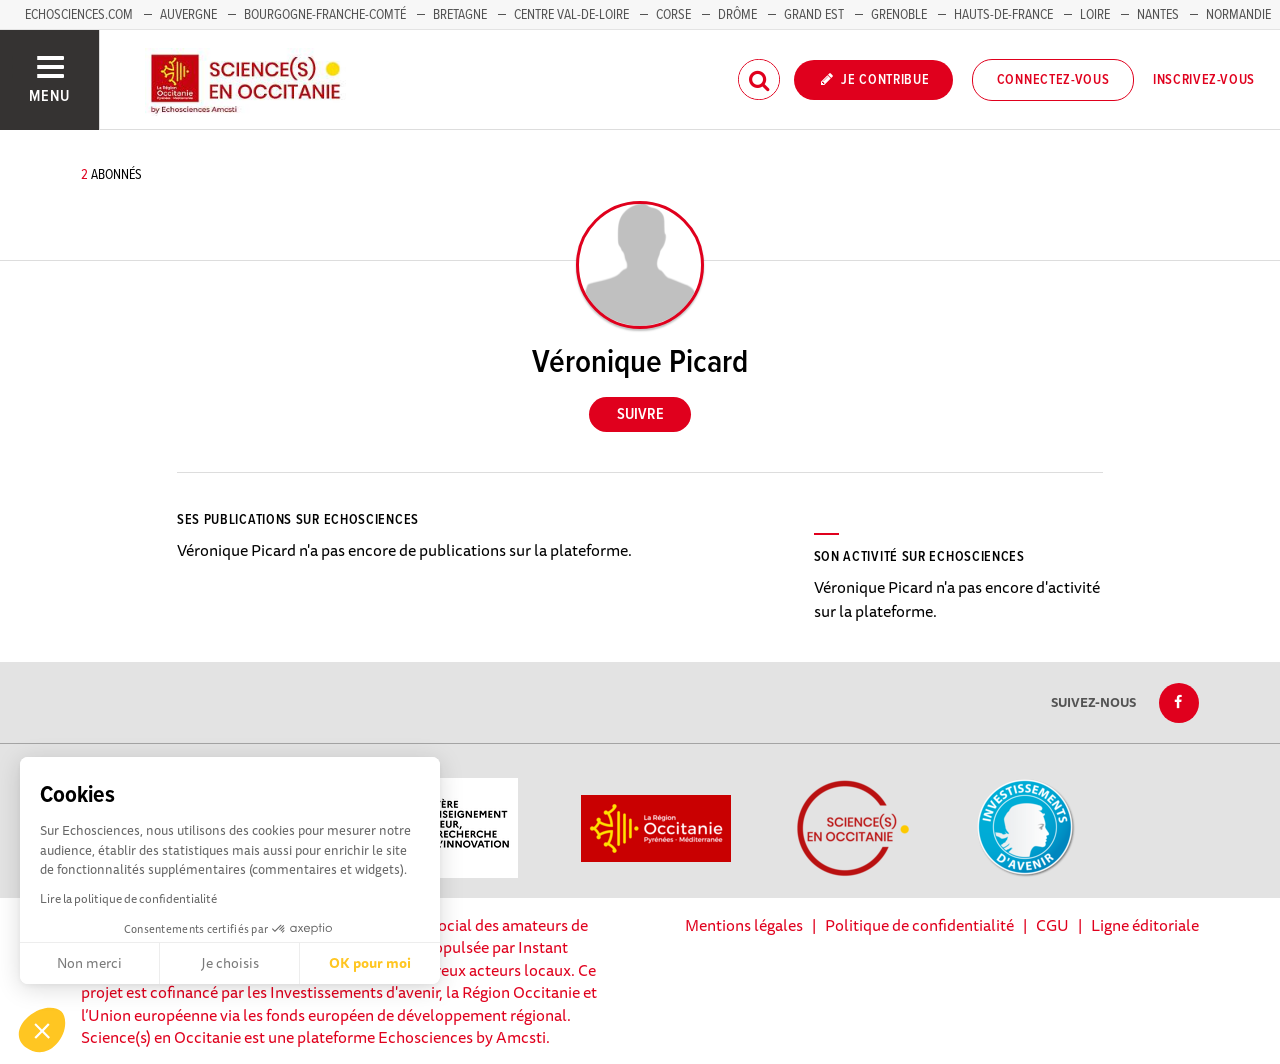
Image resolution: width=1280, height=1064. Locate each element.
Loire (1095, 15)
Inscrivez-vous (1204, 80)
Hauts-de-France (1003, 15)
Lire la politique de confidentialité (128, 898)
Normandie (1238, 15)
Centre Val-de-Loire (571, 15)
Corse (673, 15)
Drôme (737, 15)
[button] (42, 1030)
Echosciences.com (79, 15)
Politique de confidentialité (919, 925)
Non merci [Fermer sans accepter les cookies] (89, 963)
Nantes (1158, 15)
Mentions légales (744, 925)
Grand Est (814, 15)
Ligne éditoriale (1145, 925)
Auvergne (188, 15)
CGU (1052, 925)
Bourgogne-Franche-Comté (325, 15)
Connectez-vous (1053, 80)
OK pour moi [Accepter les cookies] (370, 963)
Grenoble (900, 15)
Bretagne (460, 15)
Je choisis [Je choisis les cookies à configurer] (230, 963)
